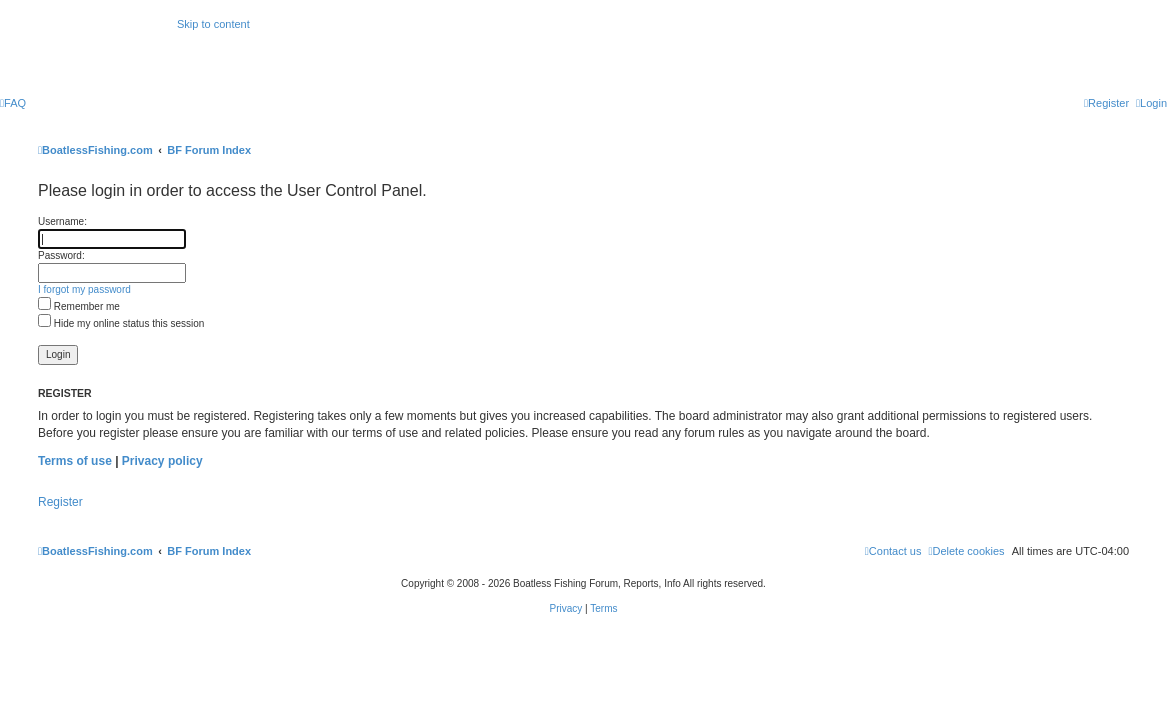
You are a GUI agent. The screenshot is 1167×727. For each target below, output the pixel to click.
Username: (62, 221)
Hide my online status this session (121, 323)
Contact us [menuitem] (893, 551)
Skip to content (213, 24)
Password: (61, 255)
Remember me (79, 306)
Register (60, 502)
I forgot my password (84, 289)
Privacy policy (162, 461)
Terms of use (75, 461)
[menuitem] (13, 103)
